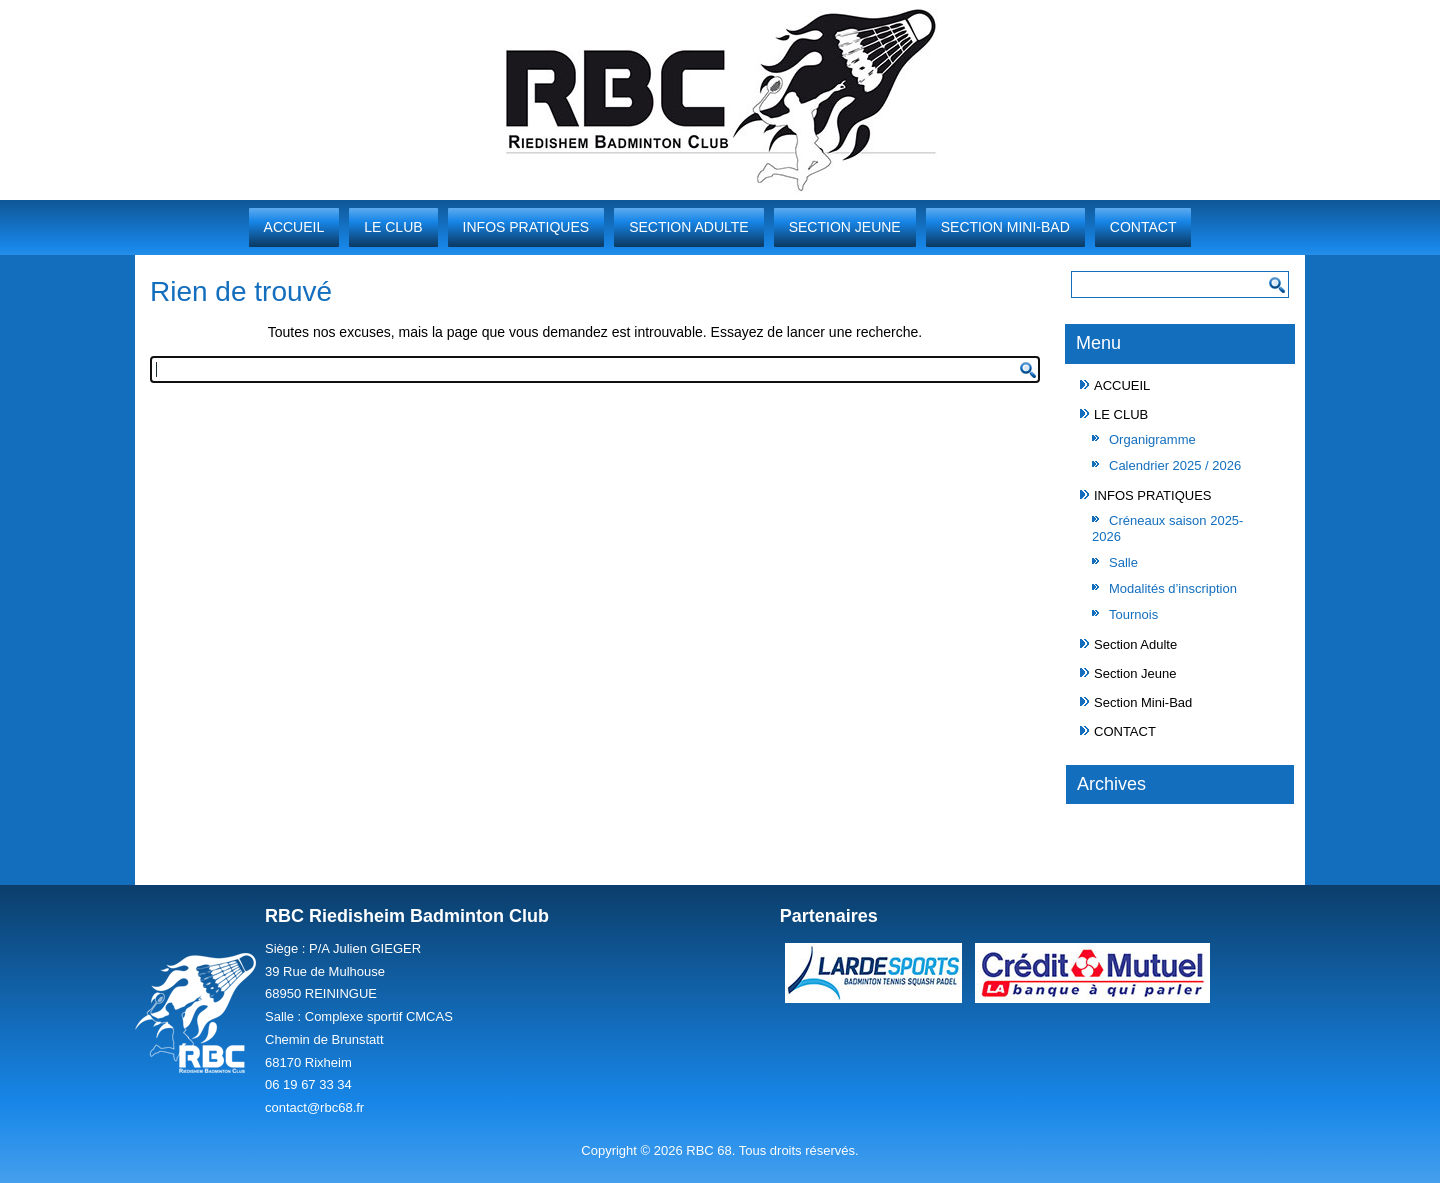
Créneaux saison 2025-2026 (1167, 528)
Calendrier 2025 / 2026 (1175, 465)
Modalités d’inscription (1173, 588)
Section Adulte (689, 227)
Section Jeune (845, 227)
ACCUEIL (294, 227)
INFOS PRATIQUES (526, 227)
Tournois (1133, 614)
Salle (1123, 562)
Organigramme (1152, 439)
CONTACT (1143, 227)
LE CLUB (393, 227)
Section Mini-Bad (1005, 227)
